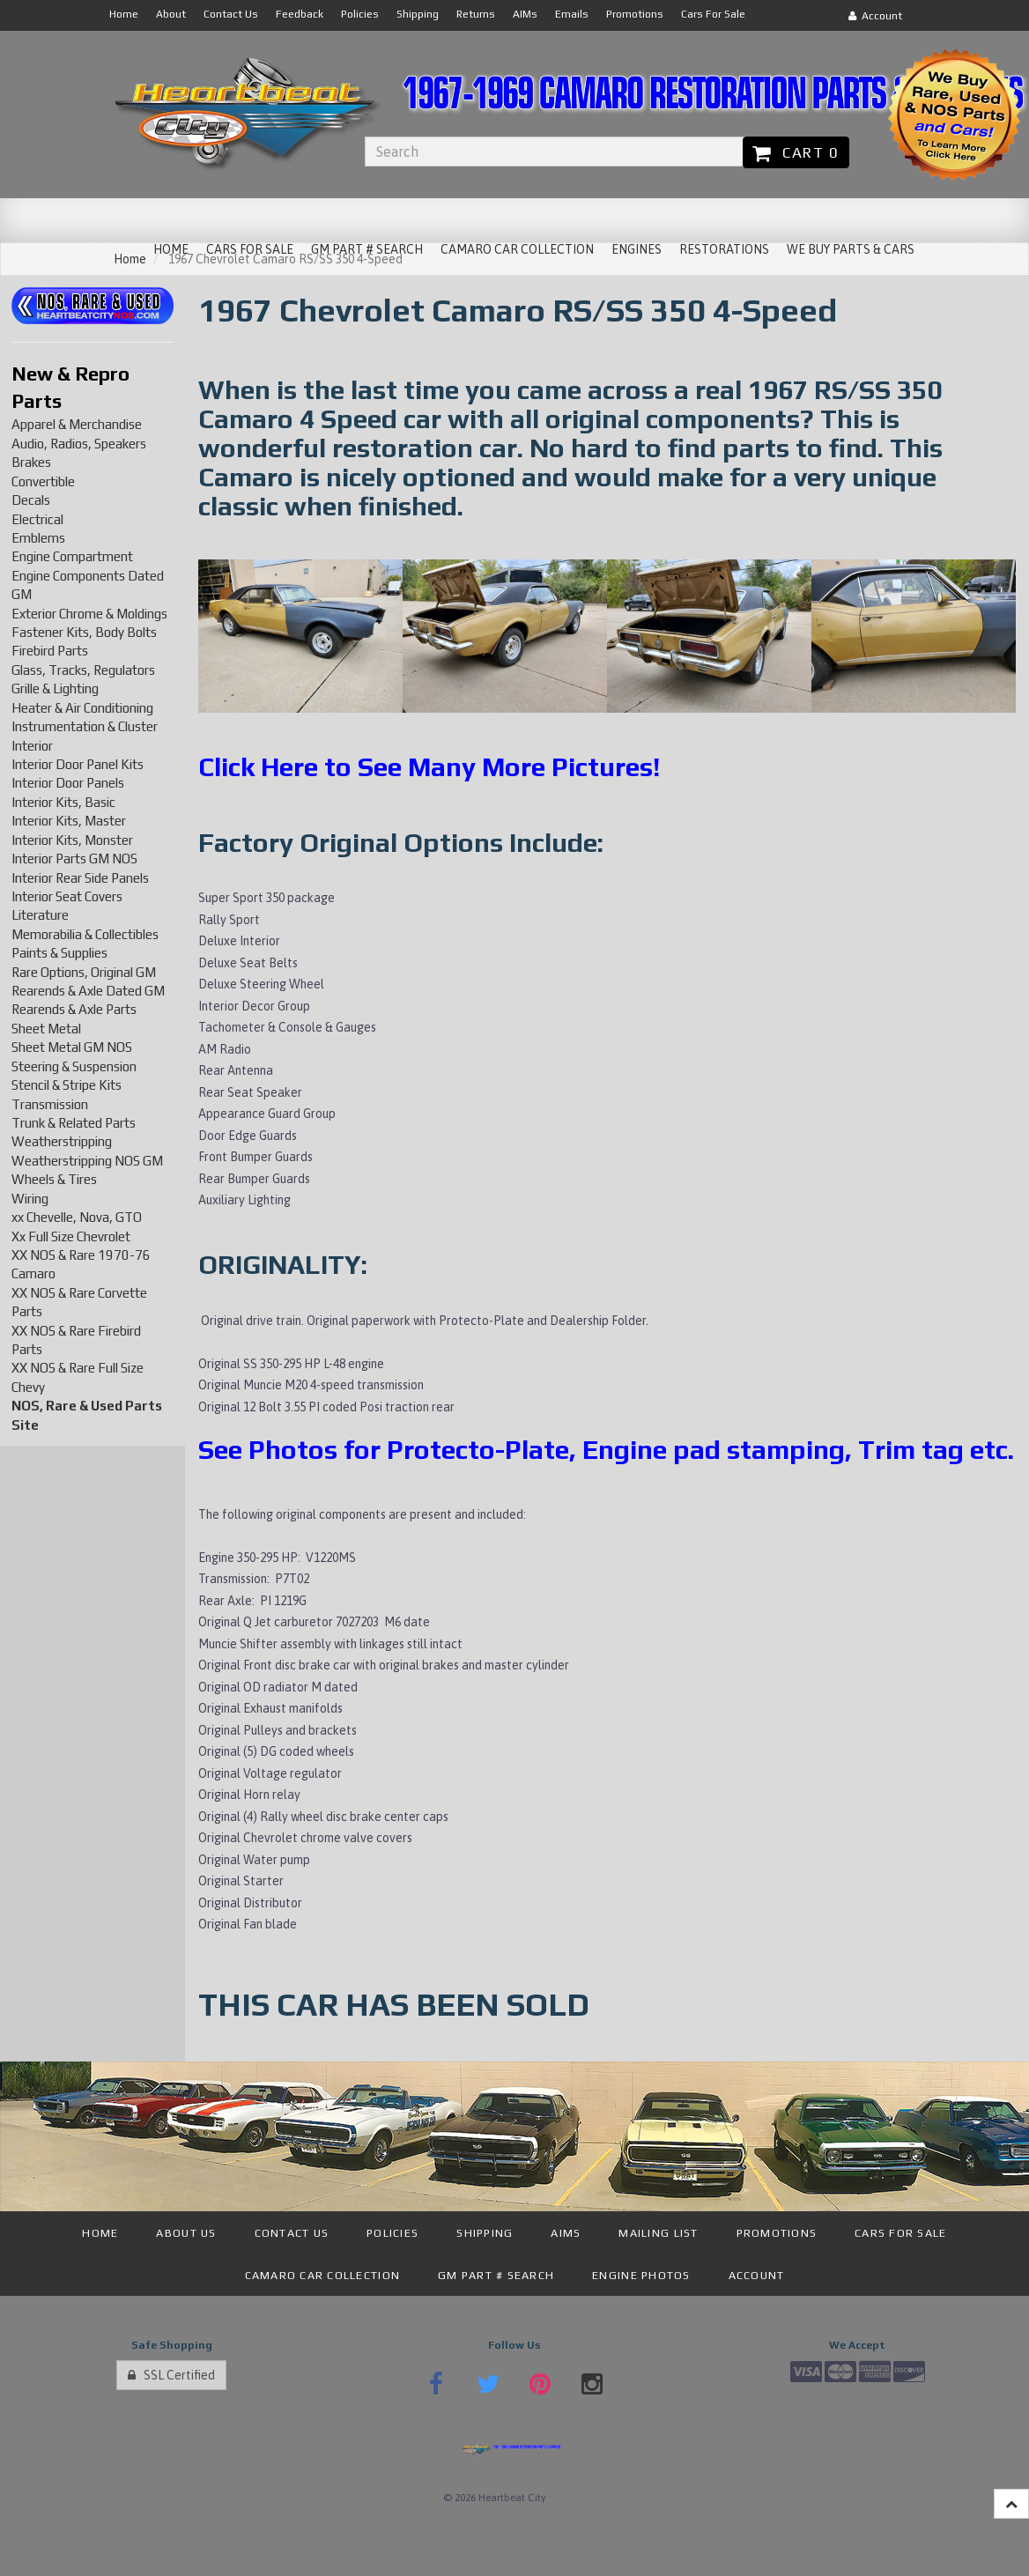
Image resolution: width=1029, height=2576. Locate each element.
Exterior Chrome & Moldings (89, 613)
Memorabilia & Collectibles (85, 934)
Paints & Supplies (59, 952)
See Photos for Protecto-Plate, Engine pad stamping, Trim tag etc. (606, 1449)
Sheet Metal (46, 1028)
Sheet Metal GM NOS (71, 1047)
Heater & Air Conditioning (82, 707)
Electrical (37, 519)
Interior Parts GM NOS (74, 858)
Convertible (43, 481)
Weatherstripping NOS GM (87, 1160)
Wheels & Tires (54, 1179)
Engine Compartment (72, 556)
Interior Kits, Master (68, 820)
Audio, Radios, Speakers (78, 443)
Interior (32, 745)
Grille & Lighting (55, 688)
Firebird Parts (49, 650)
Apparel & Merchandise (76, 424)
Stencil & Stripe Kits (66, 1084)
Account (875, 16)
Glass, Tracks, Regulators (83, 670)
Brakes (31, 462)
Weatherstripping (61, 1141)
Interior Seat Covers (66, 896)
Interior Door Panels (67, 782)
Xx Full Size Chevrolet (70, 1236)
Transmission (49, 1104)
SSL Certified (171, 2375)
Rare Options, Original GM (83, 972)
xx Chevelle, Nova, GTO (76, 1217)
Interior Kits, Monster (72, 840)
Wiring (29, 1198)
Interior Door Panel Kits (77, 764)
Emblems (38, 537)
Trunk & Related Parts (73, 1122)
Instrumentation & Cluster (84, 726)
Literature (40, 914)
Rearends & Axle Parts (74, 1009)
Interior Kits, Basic (63, 802)
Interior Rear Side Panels (80, 877)
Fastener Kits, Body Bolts (84, 632)
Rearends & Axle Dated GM (88, 990)
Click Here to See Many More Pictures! (429, 766)
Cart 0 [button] (796, 152)
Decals (30, 499)
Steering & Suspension (74, 1066)
